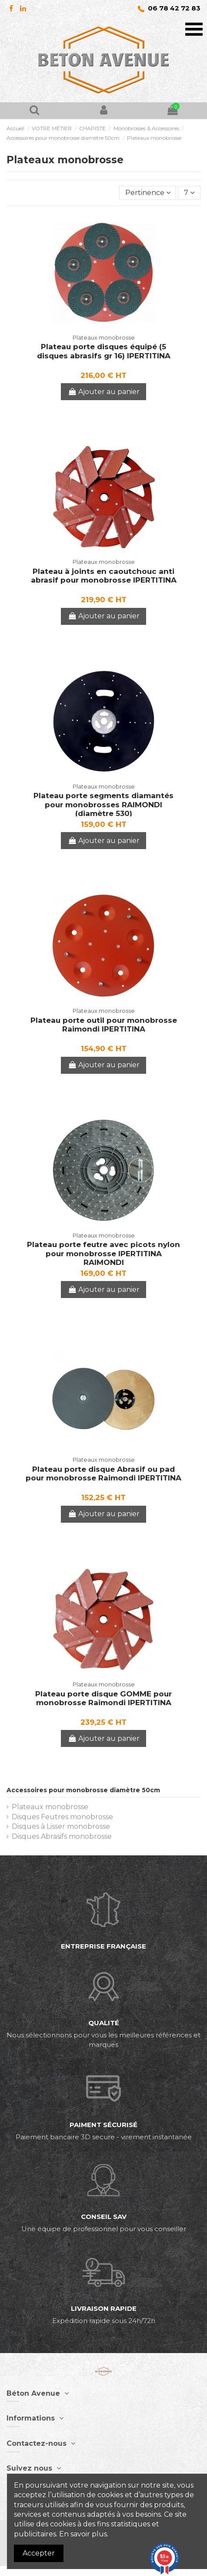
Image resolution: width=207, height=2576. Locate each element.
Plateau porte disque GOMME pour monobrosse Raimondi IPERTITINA (103, 1698)
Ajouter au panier (103, 392)
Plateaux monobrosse (50, 1807)
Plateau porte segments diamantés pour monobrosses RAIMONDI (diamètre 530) (103, 804)
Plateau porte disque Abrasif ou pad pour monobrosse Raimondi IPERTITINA (103, 1473)
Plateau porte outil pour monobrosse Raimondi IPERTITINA (103, 1024)
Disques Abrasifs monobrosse (62, 1836)
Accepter (39, 2553)
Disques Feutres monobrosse (62, 1817)
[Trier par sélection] (148, 193)
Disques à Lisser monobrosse (61, 1826)
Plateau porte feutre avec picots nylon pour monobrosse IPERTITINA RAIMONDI (103, 1253)
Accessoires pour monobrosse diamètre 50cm (83, 1790)
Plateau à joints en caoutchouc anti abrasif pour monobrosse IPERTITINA (104, 575)
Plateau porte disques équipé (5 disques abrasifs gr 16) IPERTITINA (103, 351)
